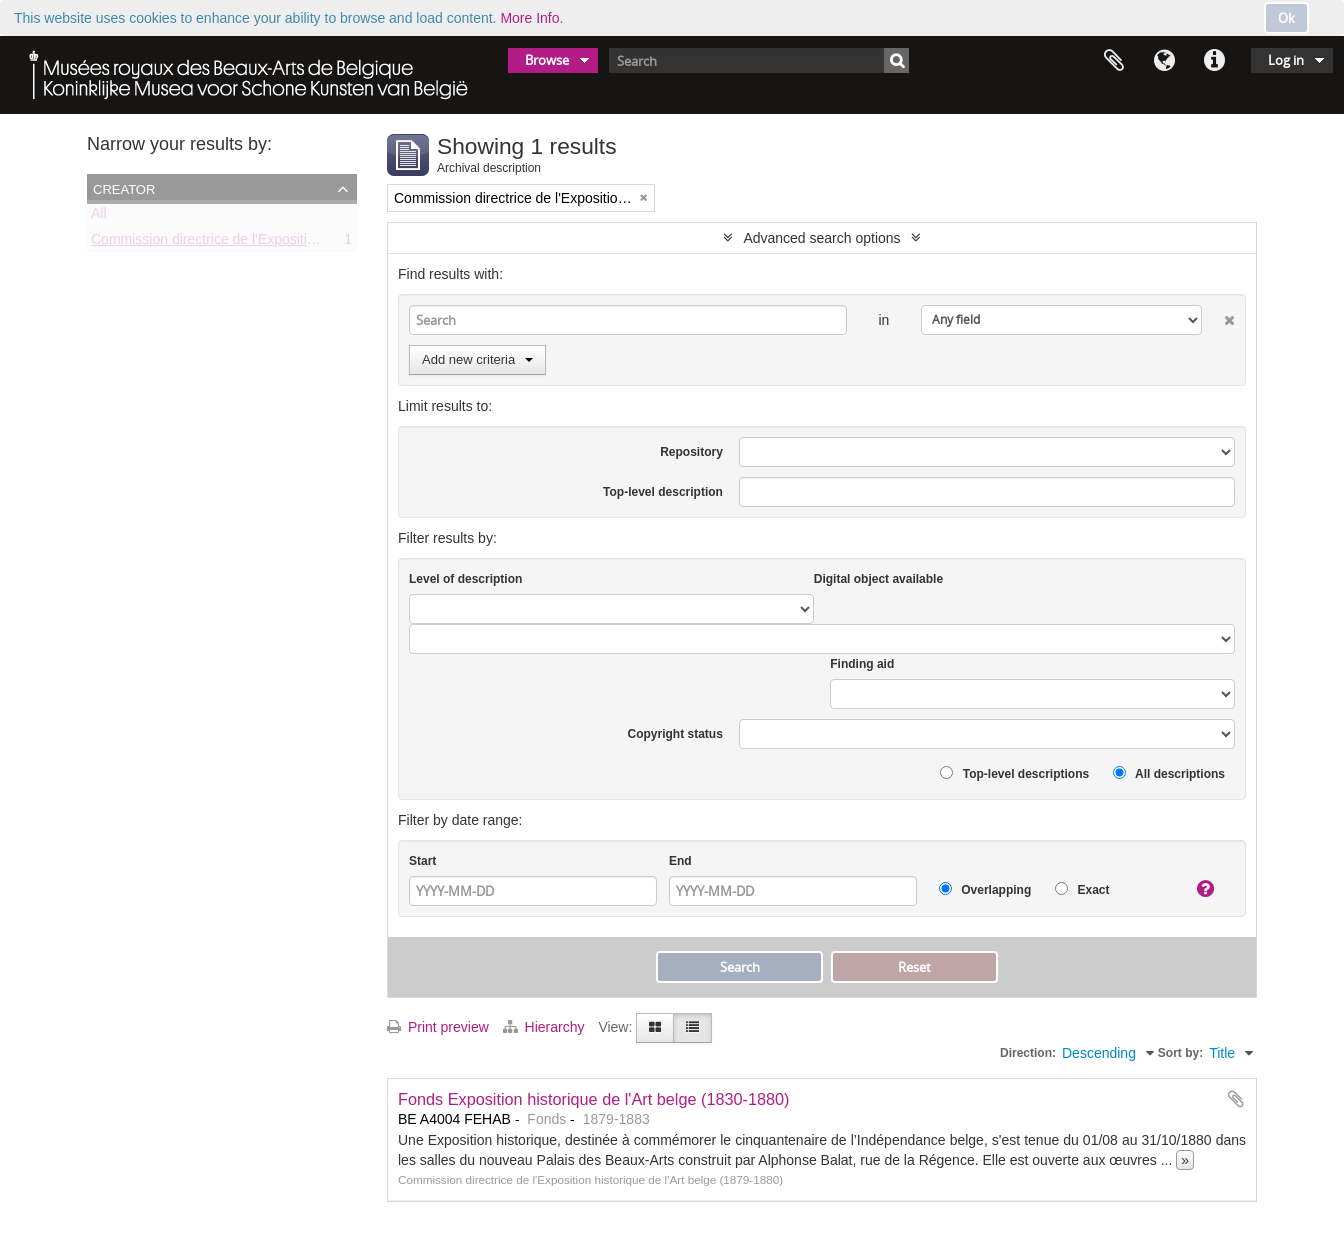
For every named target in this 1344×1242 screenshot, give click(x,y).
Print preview (438, 1027)
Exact (1082, 889)
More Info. (531, 18)
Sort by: (1180, 1053)
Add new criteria (477, 359)
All (99, 217)
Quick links (1214, 61)
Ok (1286, 18)
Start (422, 861)
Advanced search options (821, 238)
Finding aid (862, 664)
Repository (691, 452)
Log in (1286, 60)
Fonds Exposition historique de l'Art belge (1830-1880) (594, 1099)
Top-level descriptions (1014, 773)
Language (1164, 61)
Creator (124, 188)
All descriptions (1169, 773)
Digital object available (878, 579)
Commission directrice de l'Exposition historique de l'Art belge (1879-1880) (321, 243)
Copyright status (675, 734)
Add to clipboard (1236, 1099)
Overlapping (985, 889)
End (680, 861)
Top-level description (663, 492)
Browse (547, 60)
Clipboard (1114, 61)
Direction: (1028, 1053)
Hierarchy (546, 1027)
